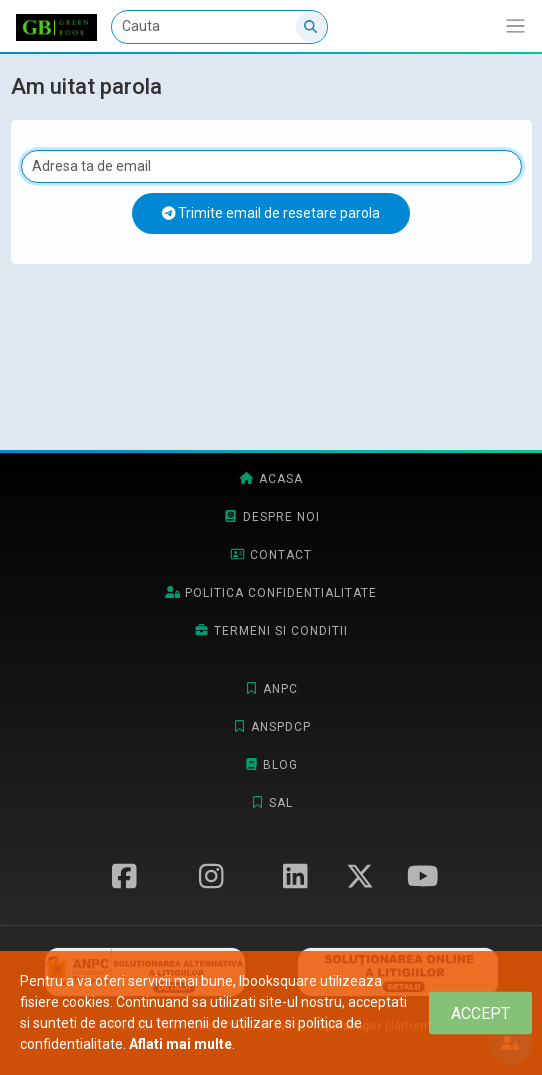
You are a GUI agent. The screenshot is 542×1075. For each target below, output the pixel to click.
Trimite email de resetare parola (271, 213)
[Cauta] (219, 27)
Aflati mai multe (180, 1044)
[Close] (480, 1013)
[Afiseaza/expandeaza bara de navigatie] (515, 26)
